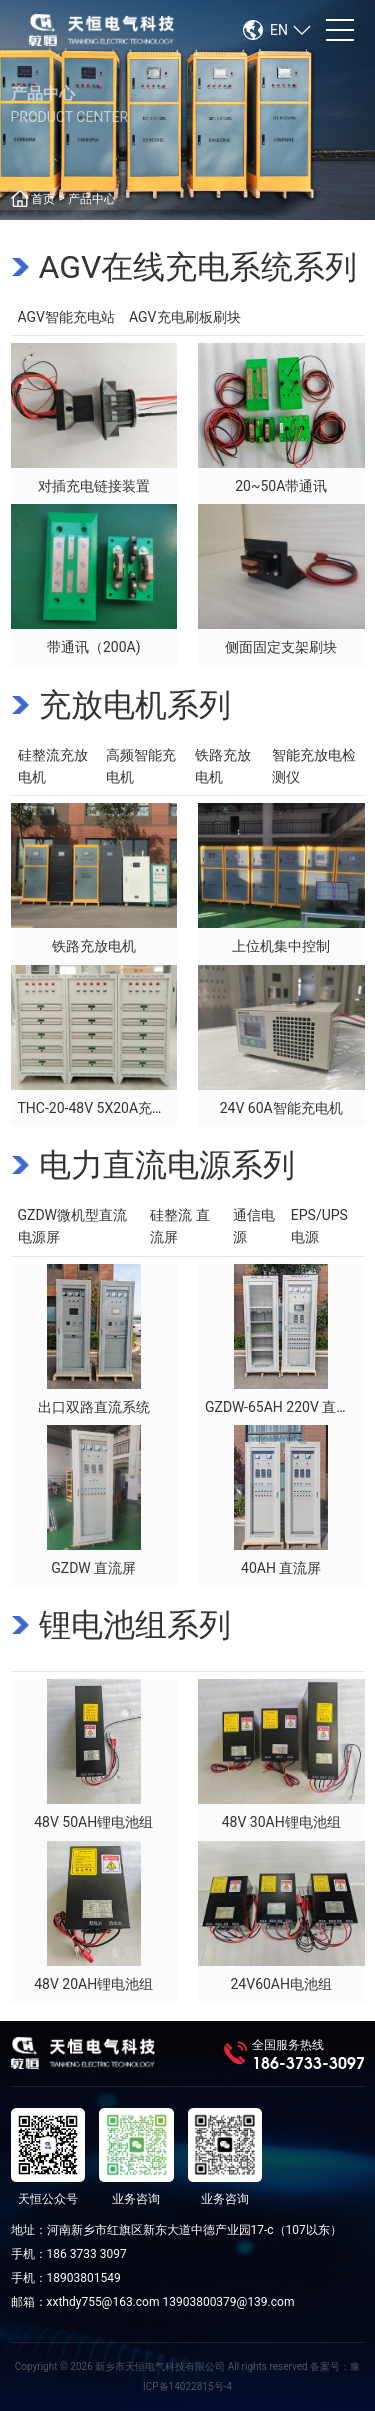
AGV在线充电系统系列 (198, 267)
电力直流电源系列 (167, 1165)
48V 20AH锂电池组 (93, 1984)
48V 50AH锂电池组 (93, 1822)
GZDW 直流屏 (93, 1568)
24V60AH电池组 (281, 1984)
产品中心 (92, 199)
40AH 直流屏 (281, 1568)
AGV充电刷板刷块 (185, 317)
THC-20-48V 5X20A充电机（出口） (127, 1108)
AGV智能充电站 (67, 317)
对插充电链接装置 (94, 486)
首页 (43, 199)
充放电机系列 (135, 705)
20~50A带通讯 (281, 486)
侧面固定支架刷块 (281, 647)
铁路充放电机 (94, 946)
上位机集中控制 (281, 946)
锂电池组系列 (135, 1625)
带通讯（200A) (94, 647)
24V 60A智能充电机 (281, 1108)
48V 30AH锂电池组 (281, 1822)
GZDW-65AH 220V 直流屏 (284, 1407)
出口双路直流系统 (94, 1407)
